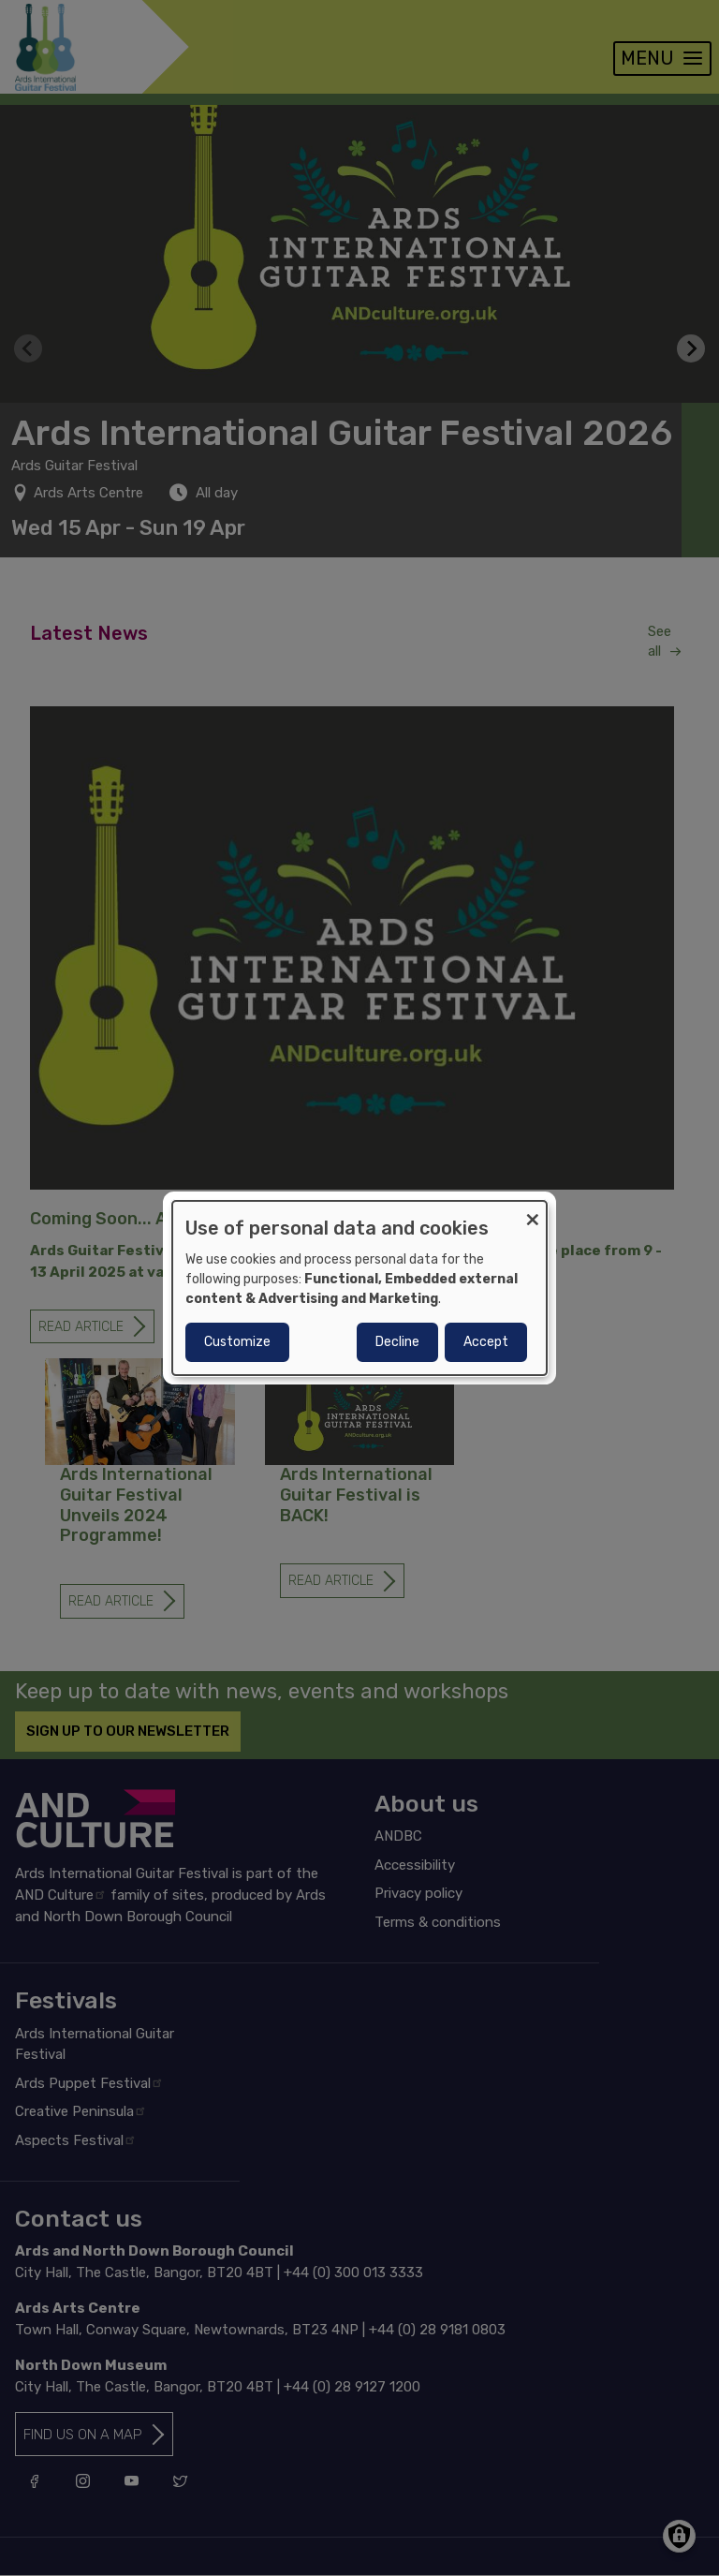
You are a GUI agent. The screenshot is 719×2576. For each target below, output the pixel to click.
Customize (237, 1342)
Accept (485, 1342)
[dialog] (359, 1288)
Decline (397, 1342)
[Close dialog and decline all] (533, 1212)
